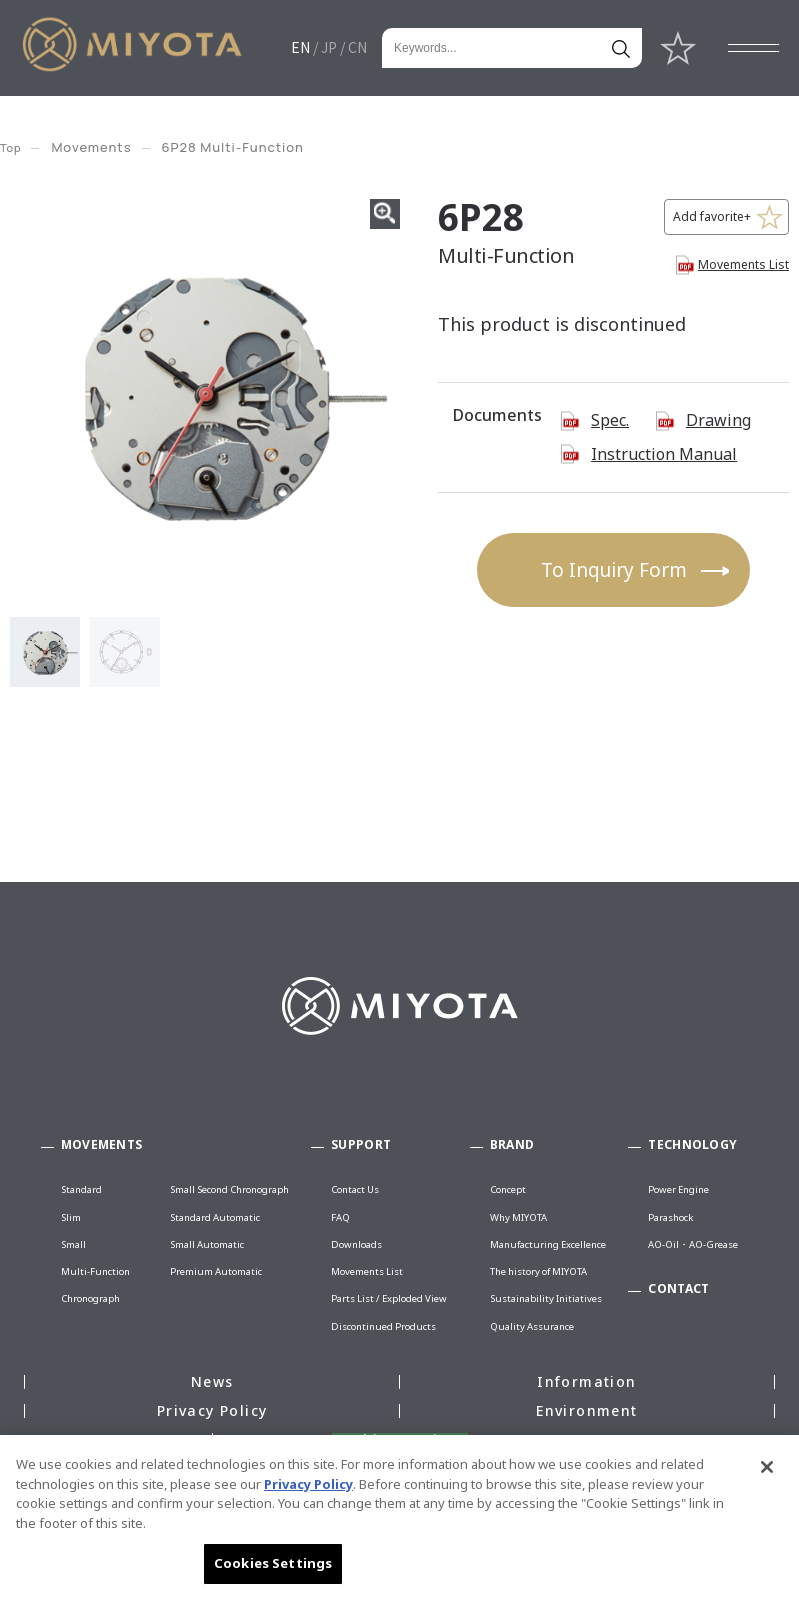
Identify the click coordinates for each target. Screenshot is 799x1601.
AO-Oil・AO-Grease (693, 1244)
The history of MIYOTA (538, 1271)
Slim (71, 1217)
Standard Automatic (215, 1217)
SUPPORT (361, 1144)
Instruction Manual (664, 454)
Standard (81, 1189)
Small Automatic (207, 1244)
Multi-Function (95, 1271)
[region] (399, 1518)
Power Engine (678, 1189)
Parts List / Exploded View (389, 1298)
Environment (586, 1410)
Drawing (718, 420)
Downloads (356, 1244)
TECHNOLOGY (692, 1144)
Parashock (670, 1217)
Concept (508, 1189)
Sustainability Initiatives (546, 1298)
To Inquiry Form (614, 570)
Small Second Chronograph (229, 1189)
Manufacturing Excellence (548, 1244)
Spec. (610, 420)
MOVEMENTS (102, 1144)
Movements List (743, 264)
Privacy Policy (212, 1410)
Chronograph (90, 1298)
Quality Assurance (532, 1326)
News (212, 1381)
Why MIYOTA (518, 1217)
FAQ (340, 1217)
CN (357, 47)
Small (73, 1244)
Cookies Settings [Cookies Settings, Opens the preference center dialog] (273, 1563)
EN (300, 47)
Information (586, 1381)
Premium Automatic (216, 1271)
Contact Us (355, 1189)
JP (329, 47)
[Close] (767, 1467)
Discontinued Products (383, 1326)
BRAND (512, 1144)
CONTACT (678, 1288)
